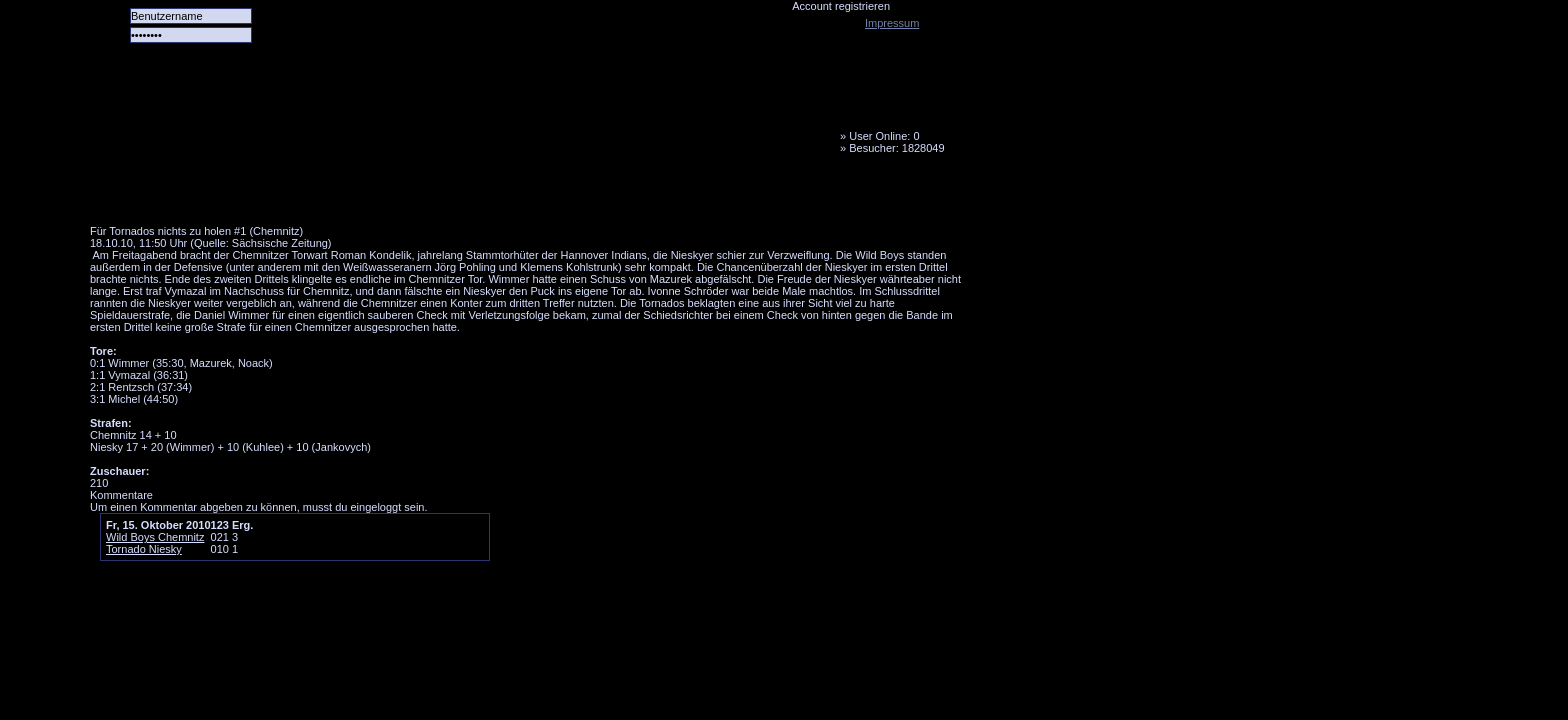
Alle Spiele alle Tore (170, 195)
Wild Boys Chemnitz (155, 537)
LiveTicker (443, 195)
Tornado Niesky (530, 115)
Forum (365, 195)
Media (521, 195)
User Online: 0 (884, 136)
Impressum (892, 23)
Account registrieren (841, 6)
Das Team (287, 195)
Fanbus (599, 195)
